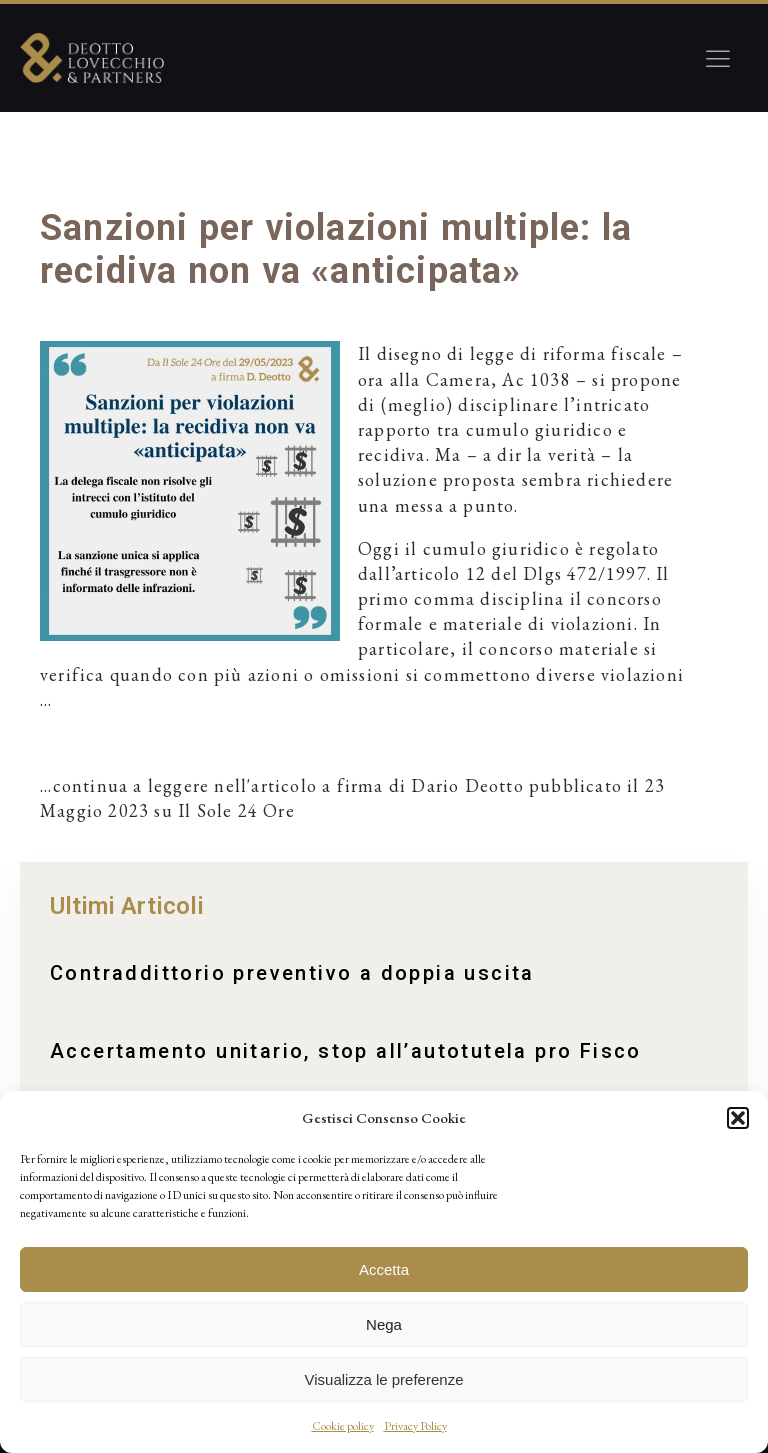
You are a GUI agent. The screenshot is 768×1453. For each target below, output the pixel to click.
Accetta (384, 1269)
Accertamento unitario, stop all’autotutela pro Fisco (346, 1051)
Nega (384, 1324)
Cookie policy (343, 1426)
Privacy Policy (415, 1426)
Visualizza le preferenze (384, 1379)
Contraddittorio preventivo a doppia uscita (292, 973)
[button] (738, 1118)
